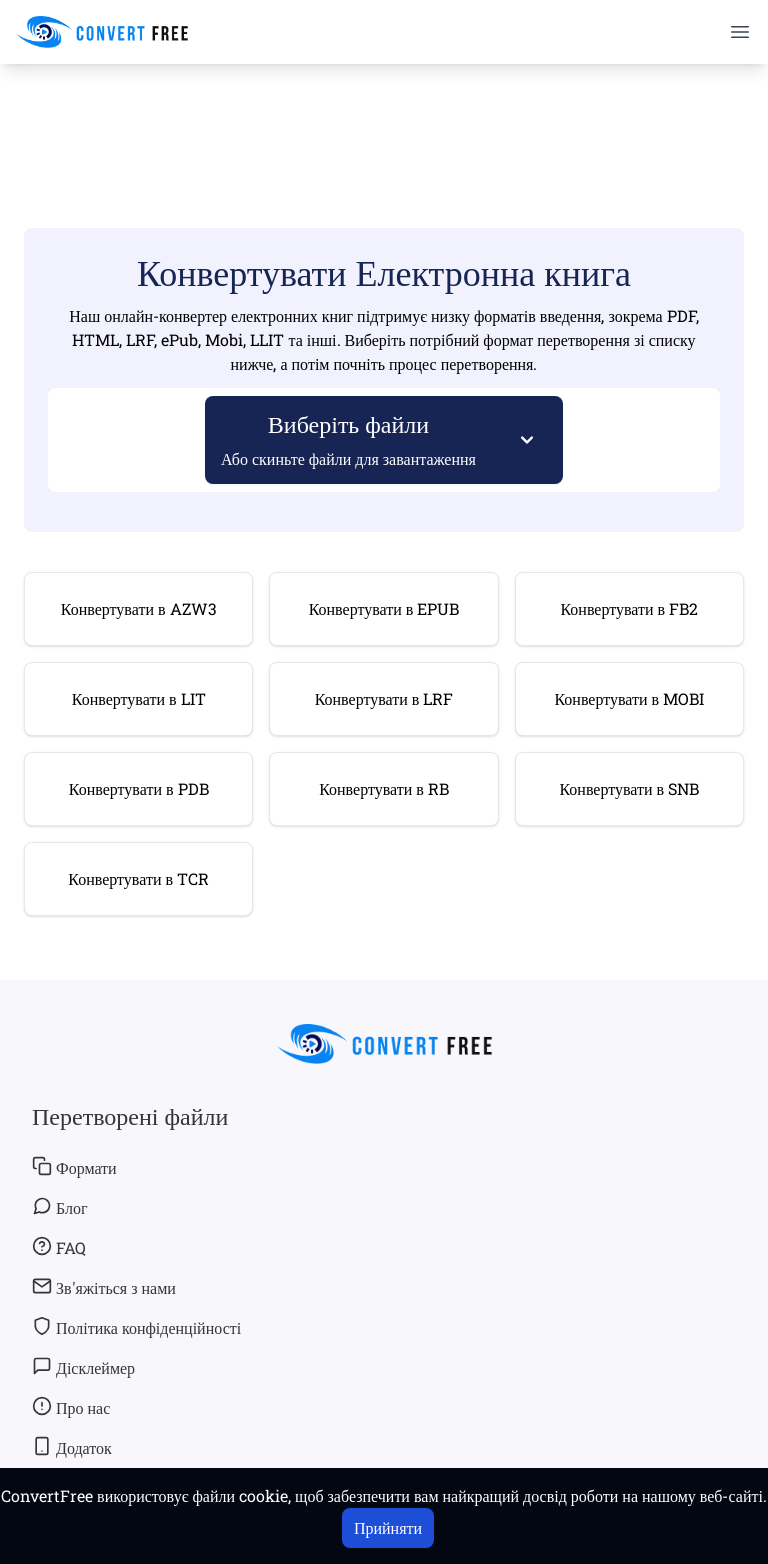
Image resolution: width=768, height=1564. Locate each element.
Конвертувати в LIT (139, 698)
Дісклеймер (83, 1367)
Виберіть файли (349, 438)
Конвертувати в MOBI (629, 698)
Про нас (71, 1407)
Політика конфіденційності (136, 1327)
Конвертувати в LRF (384, 698)
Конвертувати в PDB (139, 788)
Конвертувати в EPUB (384, 608)
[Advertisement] (384, 121)
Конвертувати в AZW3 (139, 608)
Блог (60, 1207)
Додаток (72, 1447)
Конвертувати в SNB (629, 788)
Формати (74, 1167)
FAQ (59, 1247)
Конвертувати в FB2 (629, 608)
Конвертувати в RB (384, 788)
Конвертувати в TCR (138, 878)
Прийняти (388, 1527)
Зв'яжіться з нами (104, 1287)
